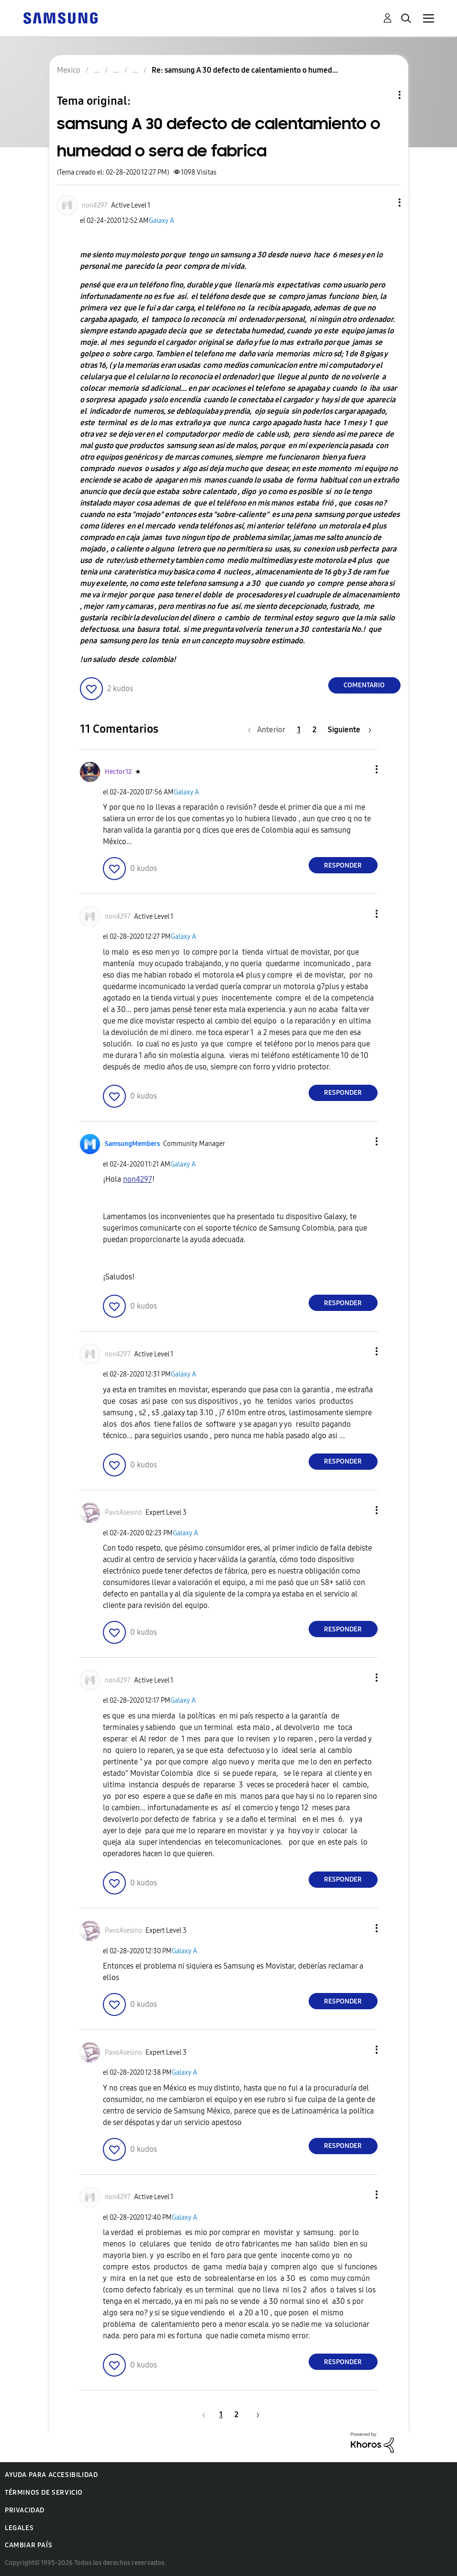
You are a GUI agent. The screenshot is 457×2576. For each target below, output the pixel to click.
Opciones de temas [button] (383, 95)
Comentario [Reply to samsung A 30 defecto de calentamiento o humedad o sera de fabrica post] (364, 685)
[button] (383, 202)
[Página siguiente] (350, 729)
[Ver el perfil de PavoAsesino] (123, 1512)
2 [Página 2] (314, 729)
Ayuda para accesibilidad (51, 2475)
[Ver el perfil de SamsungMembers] (132, 1144)
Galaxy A (161, 221)
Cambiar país (28, 2545)
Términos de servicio (44, 2492)
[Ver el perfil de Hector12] (118, 772)
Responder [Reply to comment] (343, 865)
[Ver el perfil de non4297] (95, 205)
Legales (19, 2528)
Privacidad (25, 2510)
